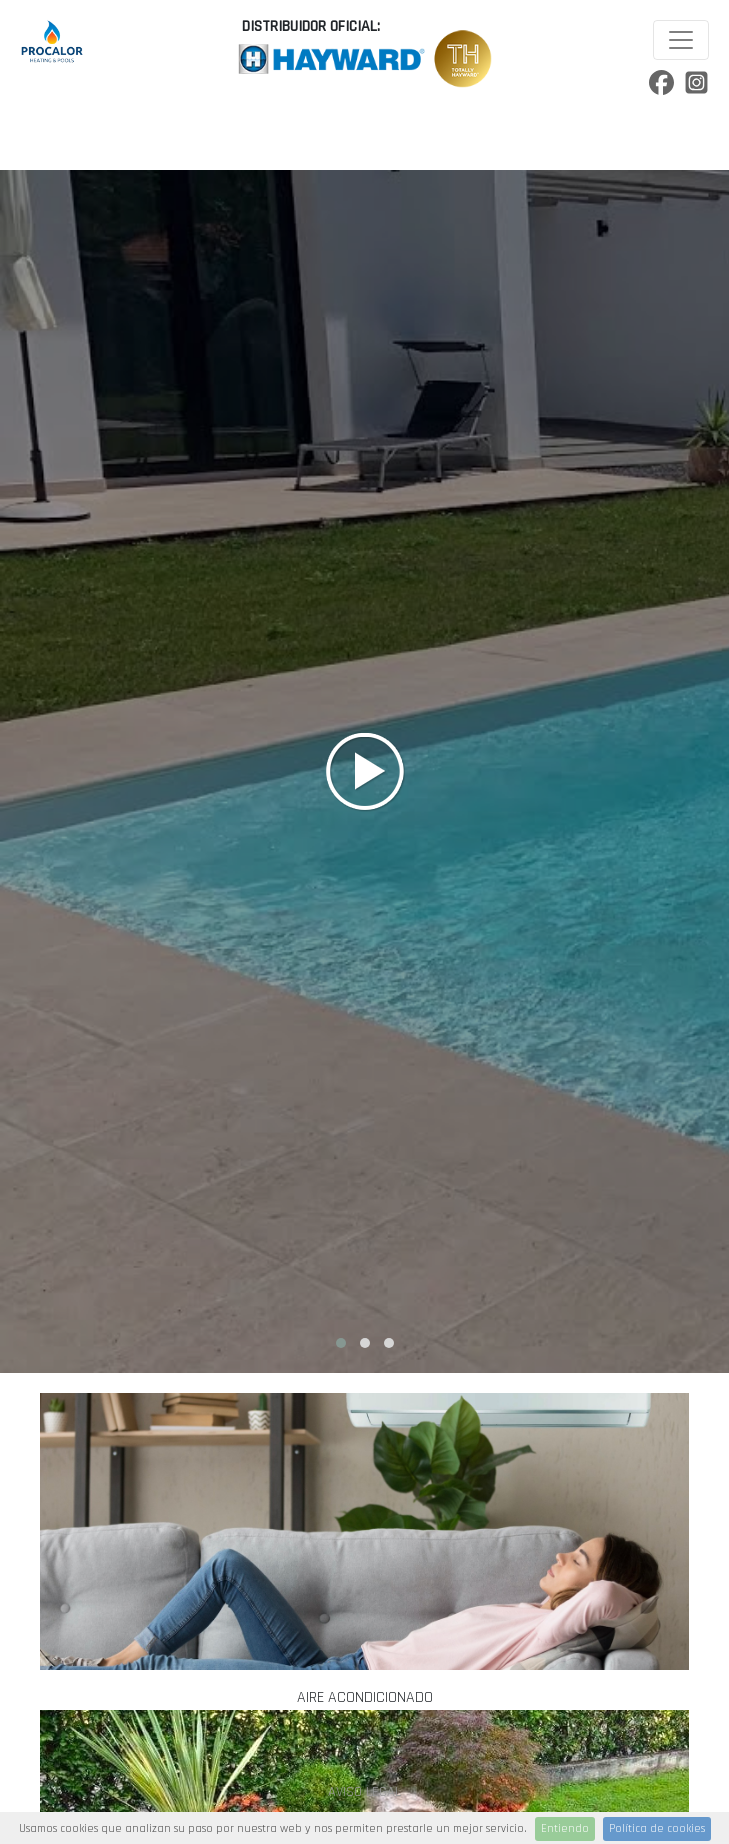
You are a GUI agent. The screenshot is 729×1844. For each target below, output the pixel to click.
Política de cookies (657, 1828)
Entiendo (565, 1828)
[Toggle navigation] (681, 40)
